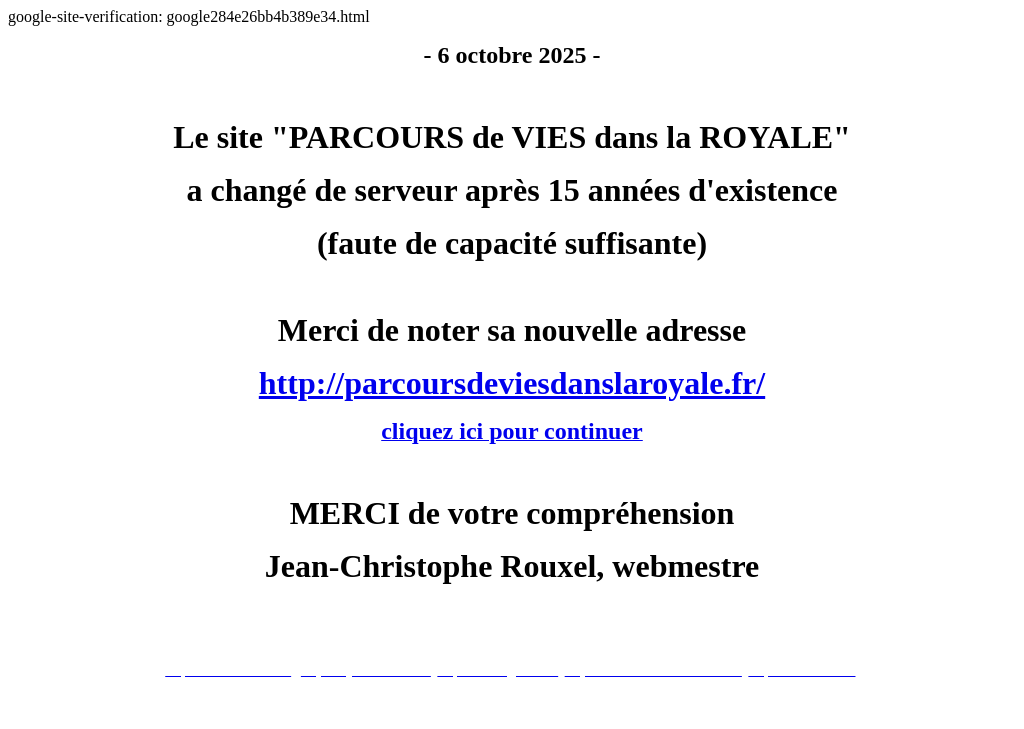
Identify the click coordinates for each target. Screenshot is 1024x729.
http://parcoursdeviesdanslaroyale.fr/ (512, 383)
